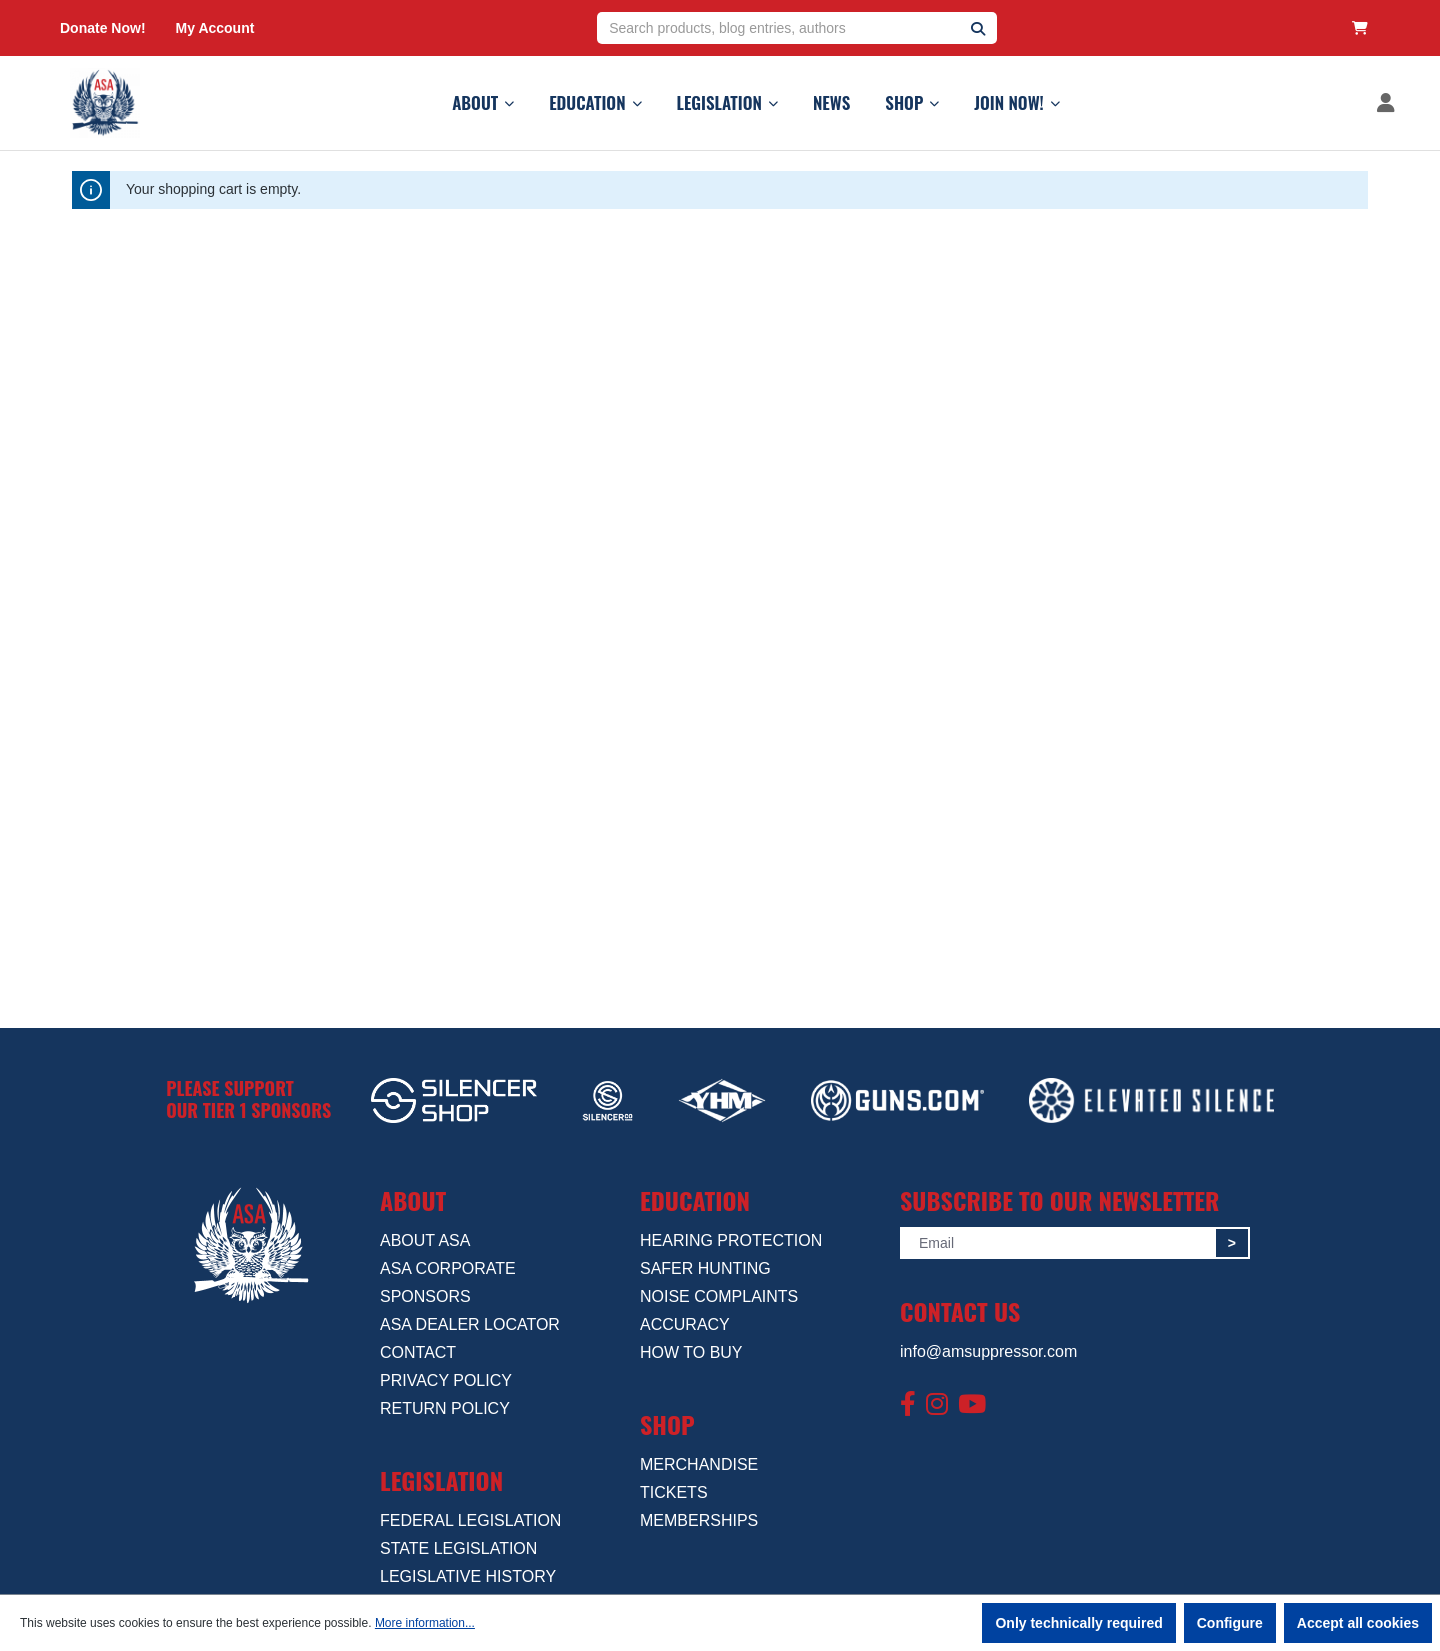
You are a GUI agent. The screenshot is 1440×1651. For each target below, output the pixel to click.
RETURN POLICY (445, 1408)
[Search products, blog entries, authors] (778, 28)
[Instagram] (937, 1405)
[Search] (978, 28)
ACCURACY (685, 1324)
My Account (215, 28)
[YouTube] (972, 1405)
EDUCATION (595, 102)
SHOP (912, 102)
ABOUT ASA (425, 1240)
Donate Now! (103, 28)
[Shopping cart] (1360, 28)
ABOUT (483, 102)
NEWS (831, 102)
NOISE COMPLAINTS (719, 1296)
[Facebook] (908, 1405)
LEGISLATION (727, 102)
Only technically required (1078, 1623)
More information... (425, 1623)
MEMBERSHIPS (699, 1520)
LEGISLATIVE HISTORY (468, 1576)
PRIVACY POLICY (446, 1380)
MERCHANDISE (699, 1464)
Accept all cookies (1358, 1623)
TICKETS (674, 1492)
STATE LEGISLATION (458, 1548)
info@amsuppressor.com (988, 1351)
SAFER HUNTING (705, 1268)
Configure (1230, 1623)
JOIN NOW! (1017, 102)
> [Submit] (1232, 1243)
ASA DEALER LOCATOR (470, 1324)
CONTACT (418, 1352)
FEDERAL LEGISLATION (470, 1520)
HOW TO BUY (691, 1352)
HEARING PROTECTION (731, 1240)
